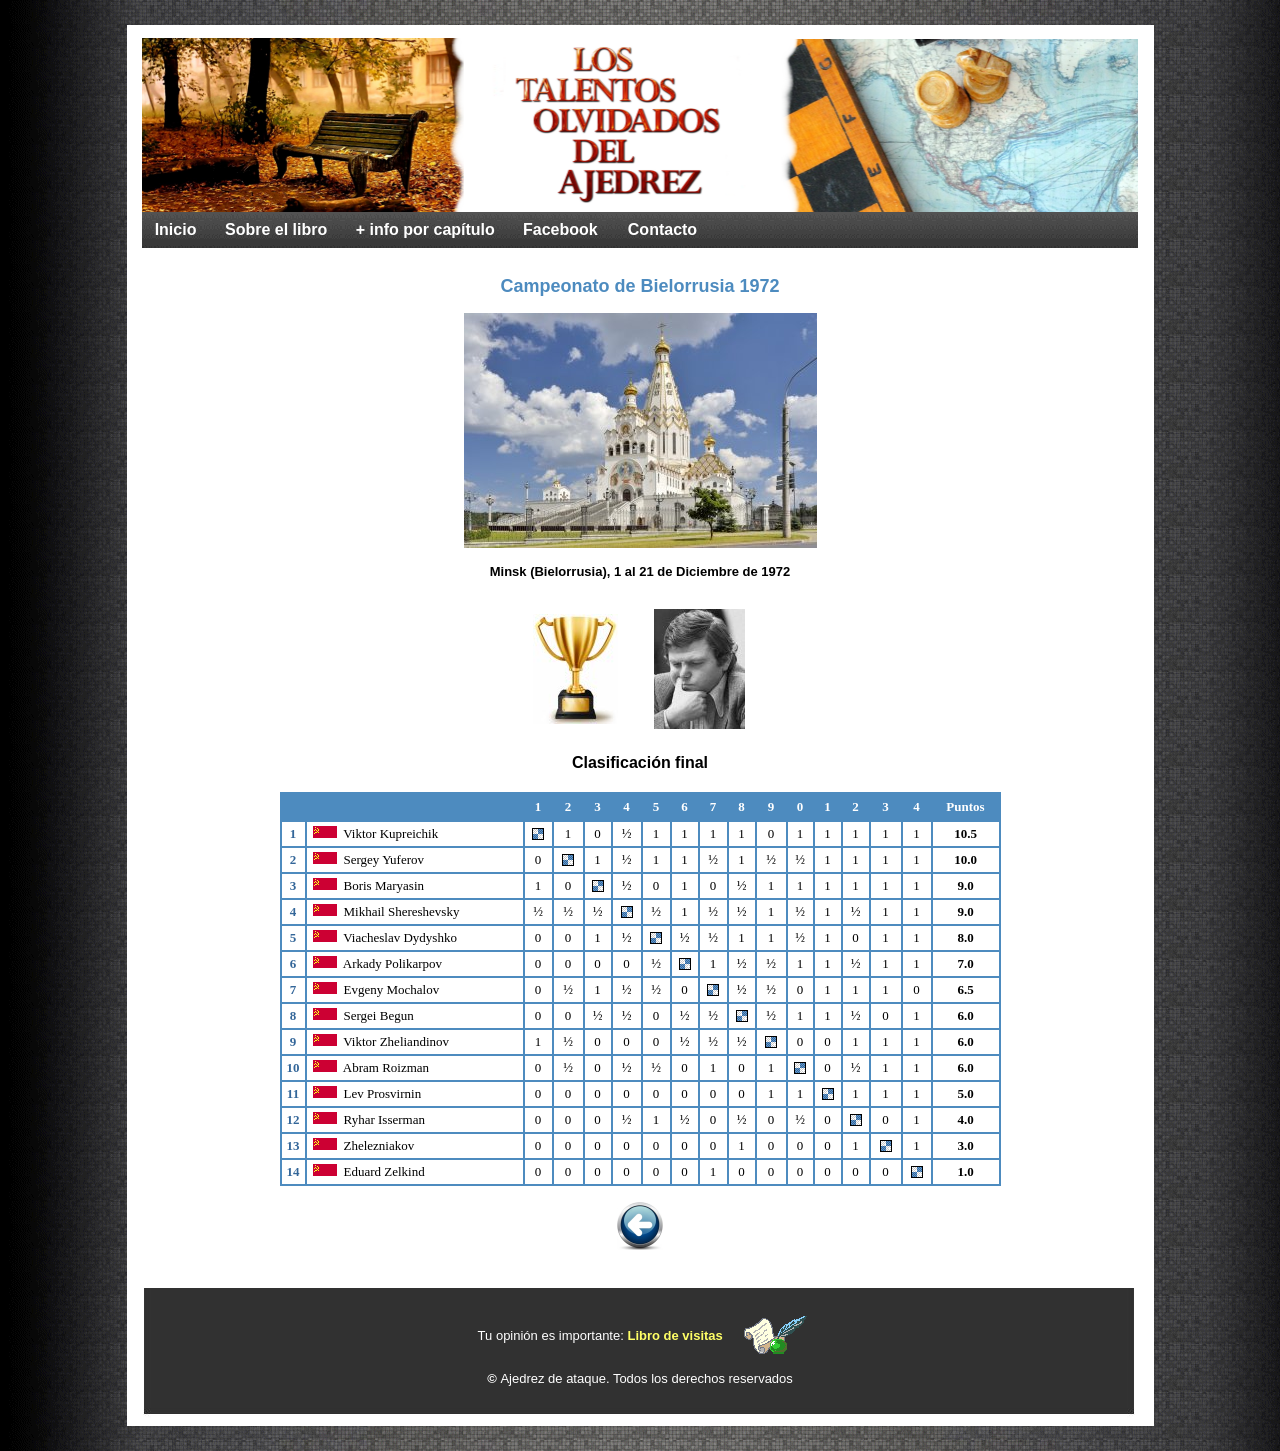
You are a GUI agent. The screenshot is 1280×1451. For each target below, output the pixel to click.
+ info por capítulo (425, 229)
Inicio (176, 229)
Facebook (560, 229)
